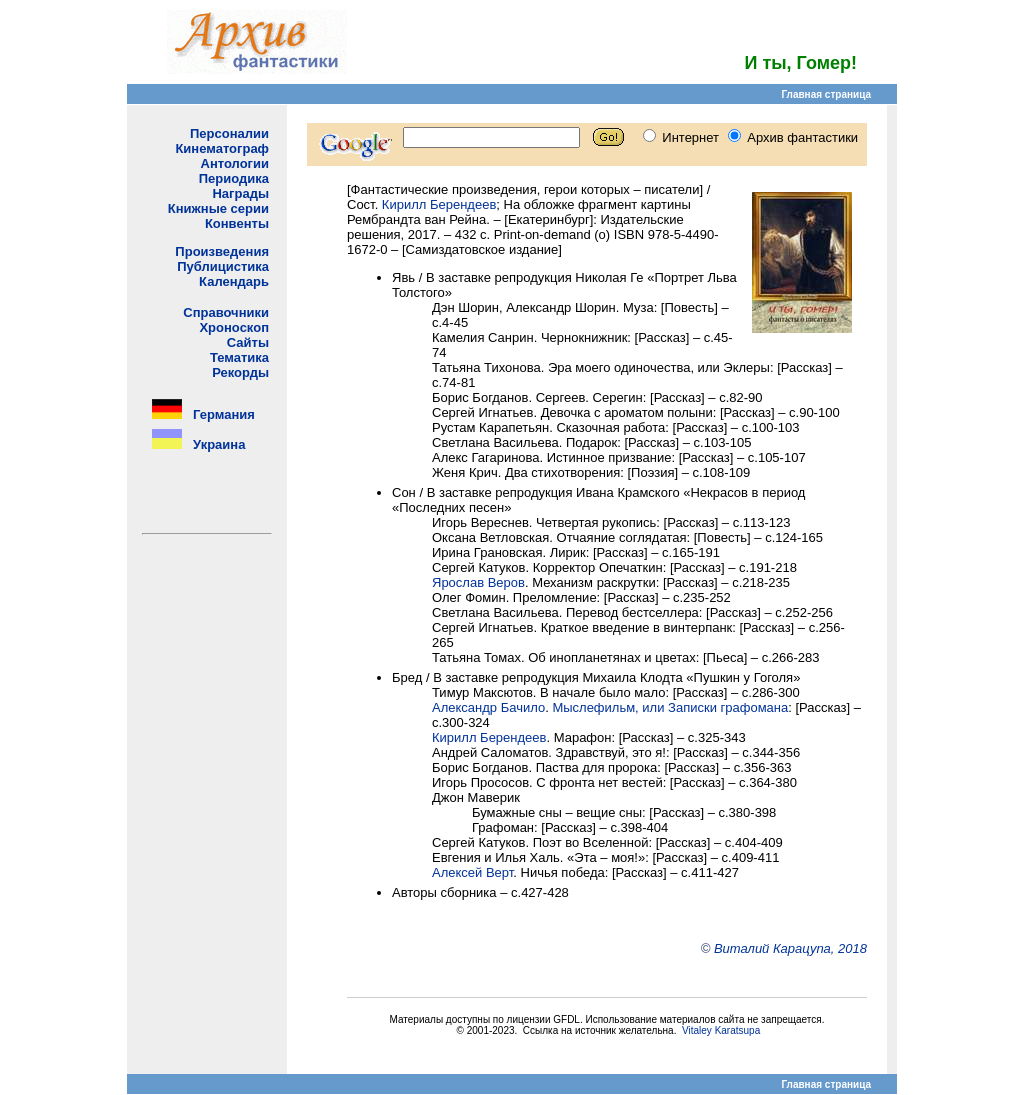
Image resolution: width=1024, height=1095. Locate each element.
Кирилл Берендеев (439, 204)
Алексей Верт (472, 872)
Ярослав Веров (478, 582)
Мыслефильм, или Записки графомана (670, 707)
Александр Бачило (488, 707)
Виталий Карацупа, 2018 (790, 948)
